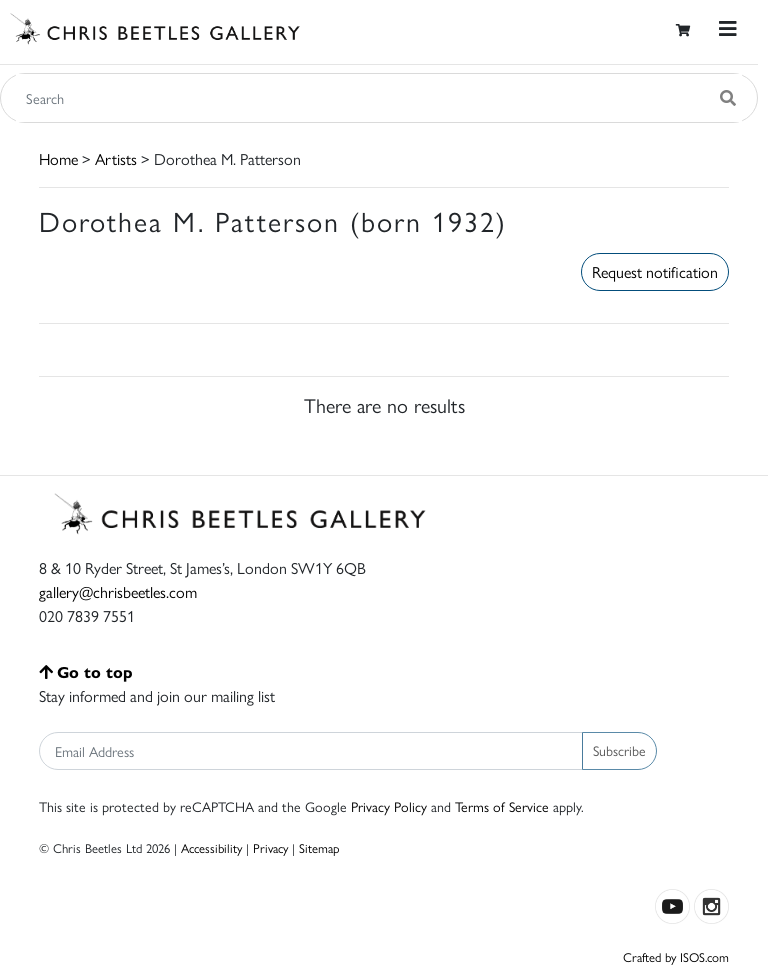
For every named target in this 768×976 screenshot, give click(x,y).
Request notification (655, 271)
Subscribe (619, 750)
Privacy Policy (389, 806)
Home (58, 158)
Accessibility (211, 847)
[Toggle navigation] (728, 28)
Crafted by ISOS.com (676, 956)
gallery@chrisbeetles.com (118, 591)
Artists (116, 158)
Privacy (270, 847)
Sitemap (319, 847)
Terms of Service (502, 806)
